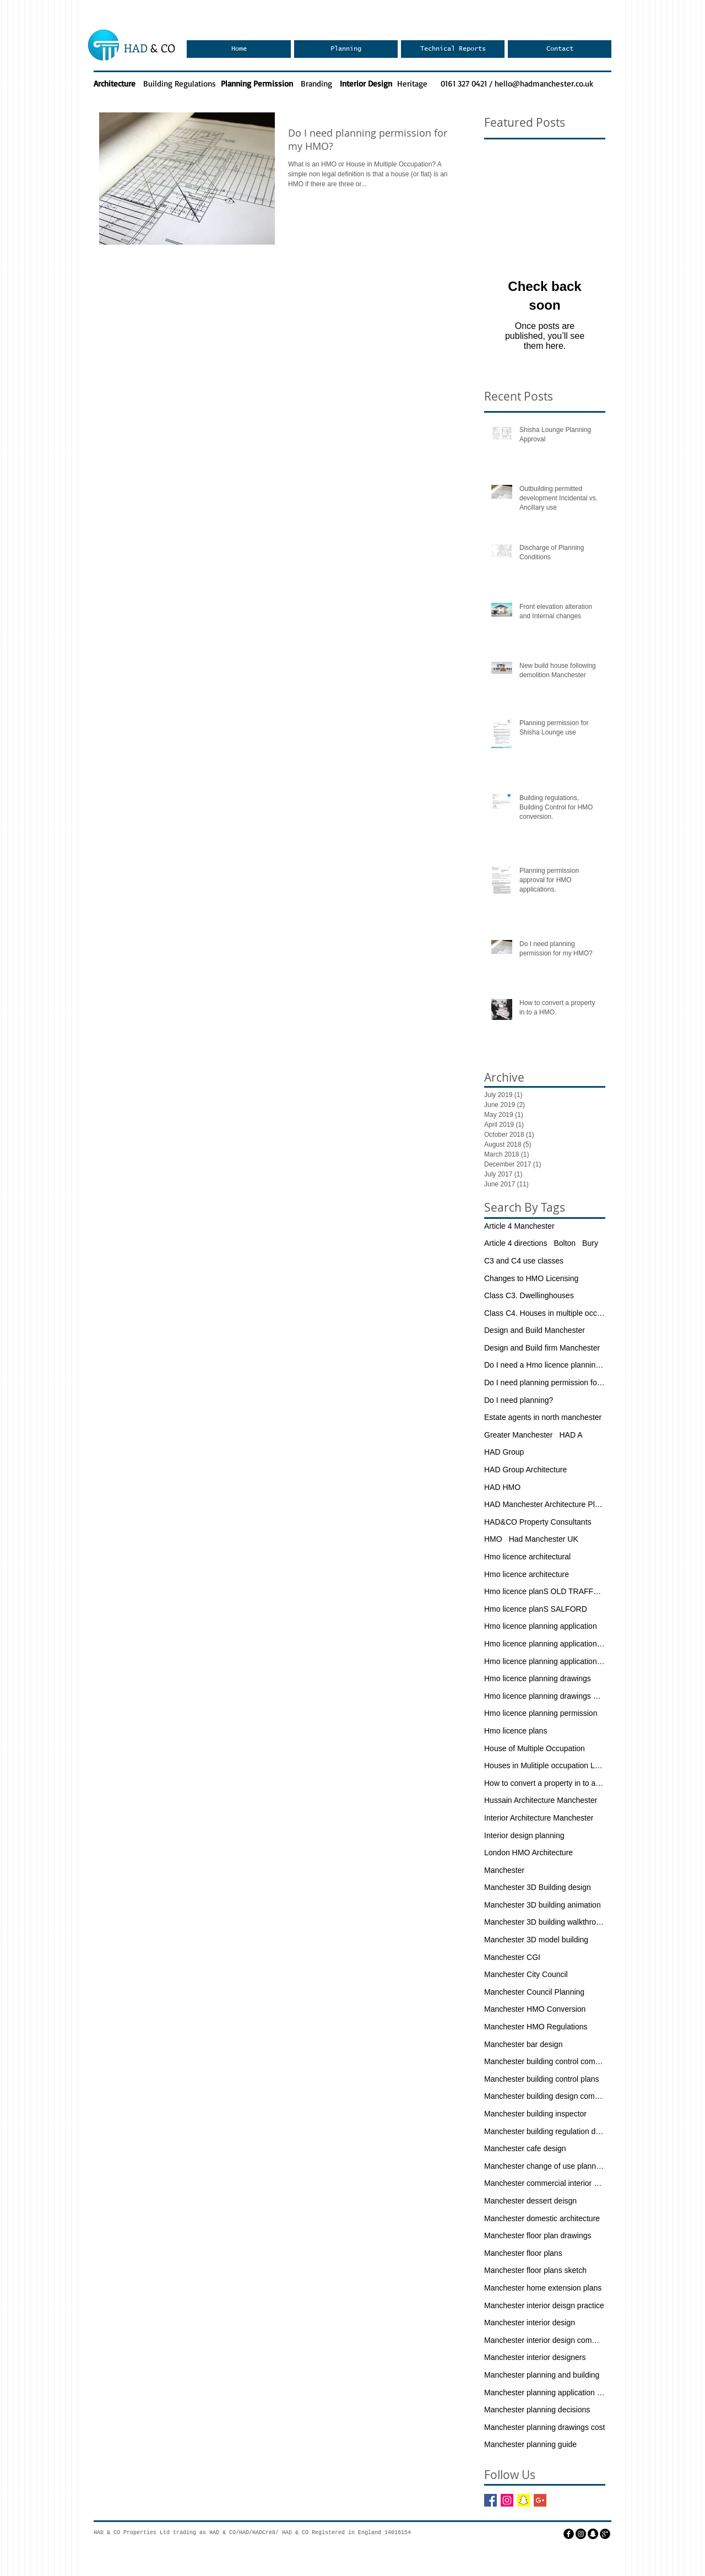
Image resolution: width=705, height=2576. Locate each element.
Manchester (504, 1870)
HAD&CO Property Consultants (538, 1521)
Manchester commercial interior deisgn (544, 2183)
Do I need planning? (518, 1400)
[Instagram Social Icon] (507, 2500)
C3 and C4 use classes (523, 1260)
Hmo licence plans (515, 1730)
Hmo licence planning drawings (537, 1678)
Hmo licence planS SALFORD (535, 1609)
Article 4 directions (515, 1243)
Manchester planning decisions (537, 2409)
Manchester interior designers (534, 2357)
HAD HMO (502, 1487)
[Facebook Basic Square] (490, 2500)
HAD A (571, 1434)
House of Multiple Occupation (534, 1748)
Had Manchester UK (543, 1539)
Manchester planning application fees (544, 2392)
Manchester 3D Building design (537, 1887)
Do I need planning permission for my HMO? (544, 1382)
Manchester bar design (523, 2044)
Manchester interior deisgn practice (544, 2305)
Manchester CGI (512, 1957)
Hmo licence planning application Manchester (544, 1643)
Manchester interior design (529, 2322)
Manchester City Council (526, 1974)
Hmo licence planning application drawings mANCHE (544, 1661)
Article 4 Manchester (519, 1226)
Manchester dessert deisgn (530, 2200)
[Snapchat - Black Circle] (593, 2534)
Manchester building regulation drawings (544, 2131)
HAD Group (504, 1452)
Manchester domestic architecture (542, 2218)
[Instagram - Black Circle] (581, 2534)
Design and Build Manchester (534, 1330)
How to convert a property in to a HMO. (544, 1783)
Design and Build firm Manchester (542, 1347)
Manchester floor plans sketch (535, 2270)
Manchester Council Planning (534, 1992)
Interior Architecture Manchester (538, 1817)
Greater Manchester (518, 1434)
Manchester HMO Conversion (534, 2009)
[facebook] (568, 2534)
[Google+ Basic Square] (540, 2500)
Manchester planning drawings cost (544, 2427)
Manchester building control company (544, 2061)
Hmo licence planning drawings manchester (544, 1696)
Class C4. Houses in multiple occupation (544, 1313)
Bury (590, 1243)
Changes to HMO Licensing (531, 1278)
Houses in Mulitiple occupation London (544, 1765)
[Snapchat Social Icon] (523, 2500)
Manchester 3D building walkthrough (544, 1922)
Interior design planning (524, 1835)
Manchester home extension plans (542, 2287)
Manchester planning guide (530, 2444)
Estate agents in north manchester (542, 1417)
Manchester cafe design (525, 2148)
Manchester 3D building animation (542, 1904)
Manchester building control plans (541, 2079)
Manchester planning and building (541, 2374)
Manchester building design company (544, 2096)
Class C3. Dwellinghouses (529, 1295)
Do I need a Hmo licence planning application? (544, 1364)
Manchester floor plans (523, 2253)
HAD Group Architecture (525, 1469)
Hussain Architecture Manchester (540, 1800)
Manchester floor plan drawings (538, 2235)
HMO (493, 1539)
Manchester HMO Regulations (536, 2026)
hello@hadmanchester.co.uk (544, 83)
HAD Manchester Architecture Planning (544, 1504)
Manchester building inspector (535, 2113)
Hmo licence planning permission (540, 1713)
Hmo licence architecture (526, 1574)
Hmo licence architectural (527, 1556)
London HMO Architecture (528, 1852)
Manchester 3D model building (536, 1939)
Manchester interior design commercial (544, 2340)
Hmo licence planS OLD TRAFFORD (544, 1591)
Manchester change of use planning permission (544, 2166)
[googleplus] (605, 2534)
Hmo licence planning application (540, 1626)
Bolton (565, 1243)
